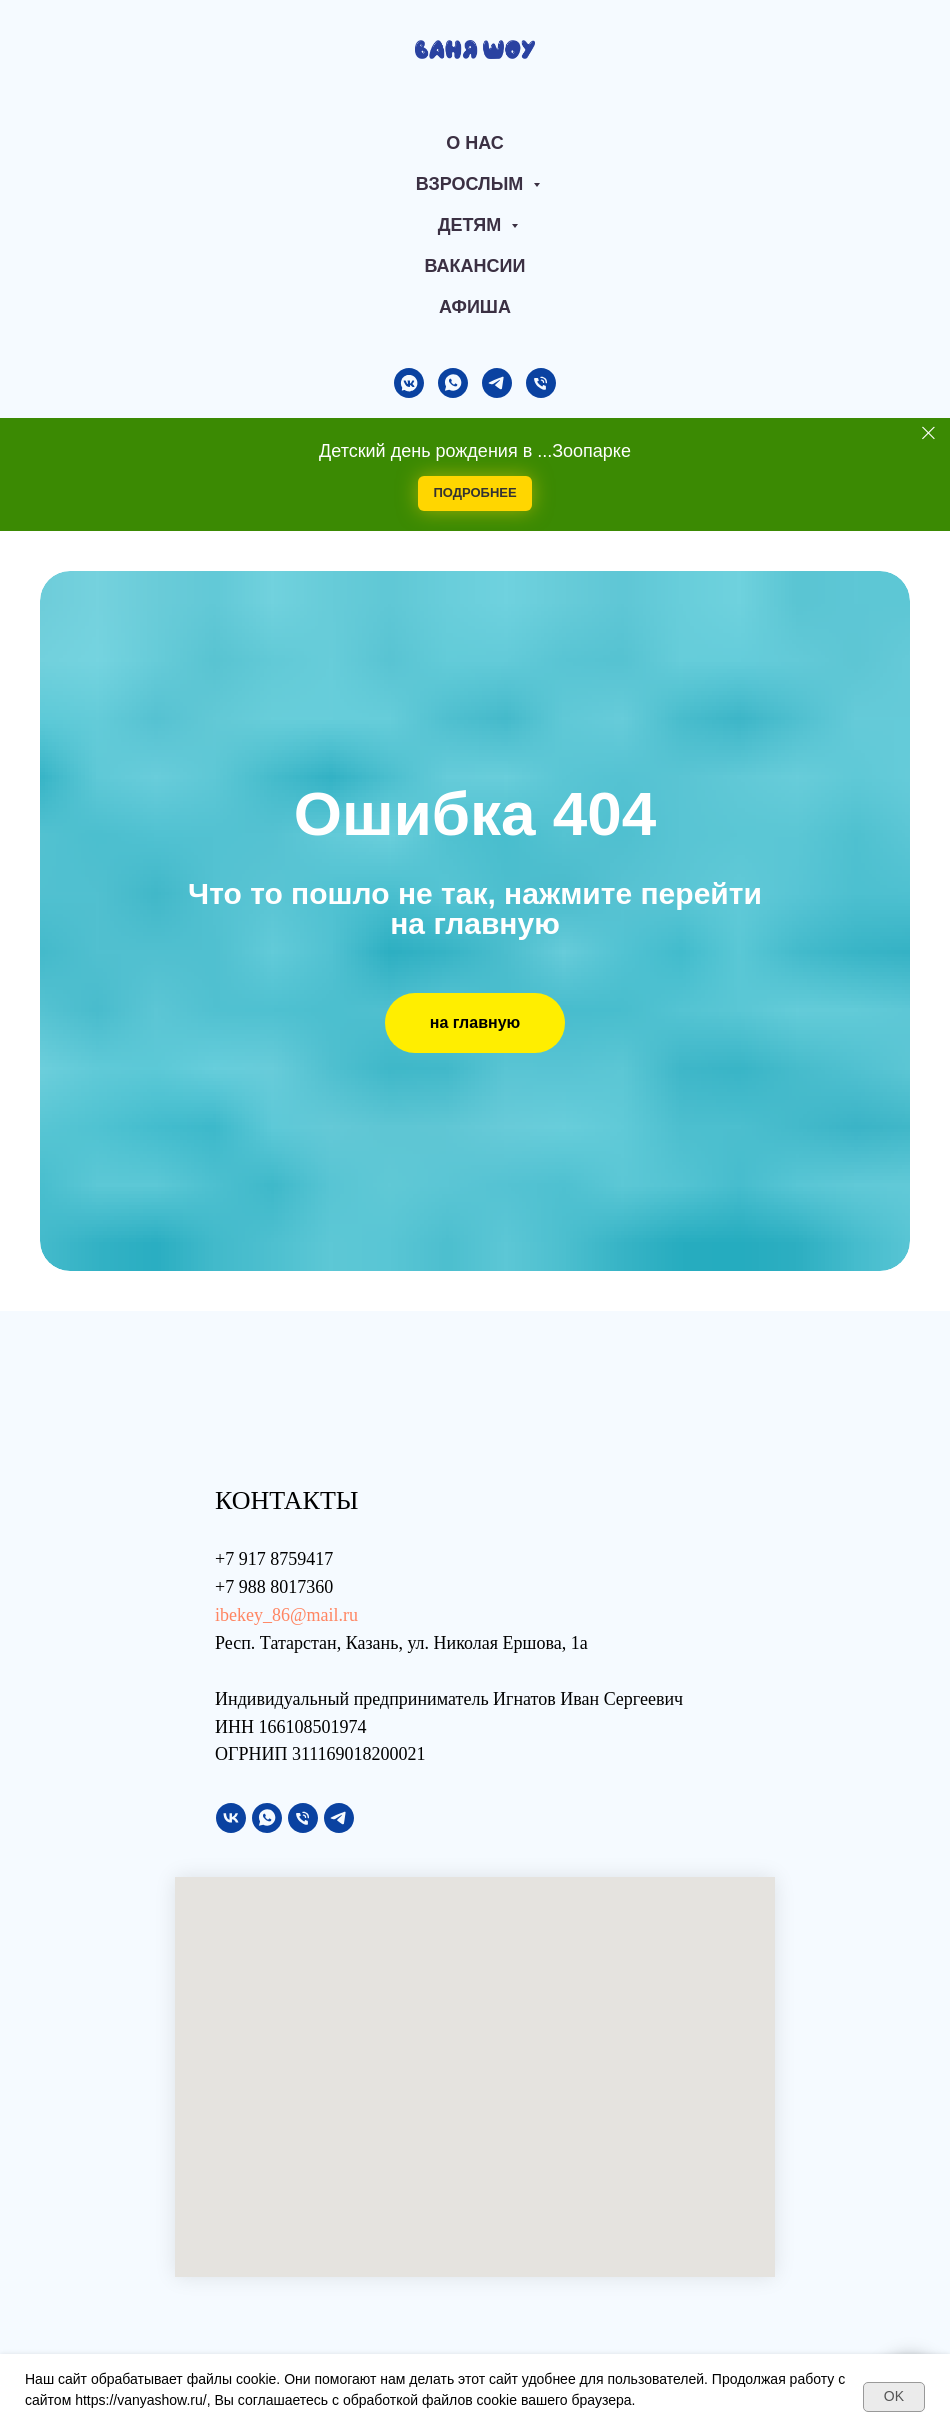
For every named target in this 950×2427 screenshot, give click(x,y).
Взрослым (472, 184)
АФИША (475, 307)
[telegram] (497, 383)
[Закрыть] (928, 432)
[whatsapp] (453, 383)
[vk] (231, 1818)
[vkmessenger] (409, 383)
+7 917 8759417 (274, 1559)
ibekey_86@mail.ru (286, 1615)
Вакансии (475, 266)
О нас (475, 143)
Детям (472, 225)
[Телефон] (541, 383)
